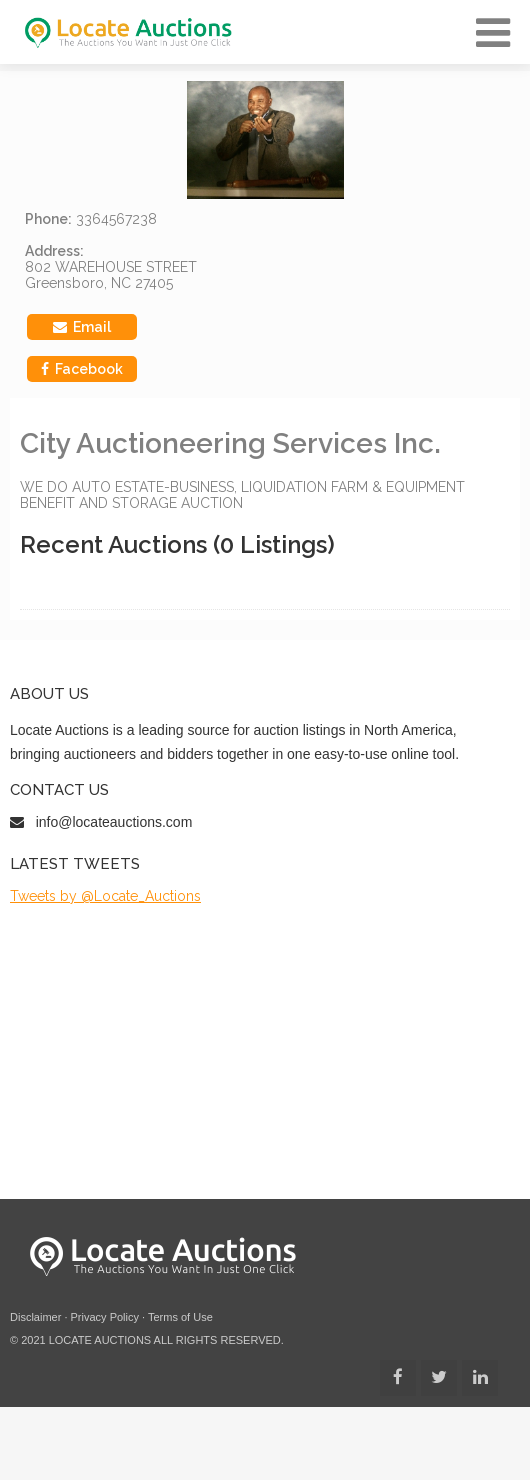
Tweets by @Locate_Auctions (105, 896)
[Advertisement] (187, 1051)
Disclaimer (35, 1317)
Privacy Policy (105, 1317)
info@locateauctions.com (114, 822)
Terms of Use (180, 1317)
